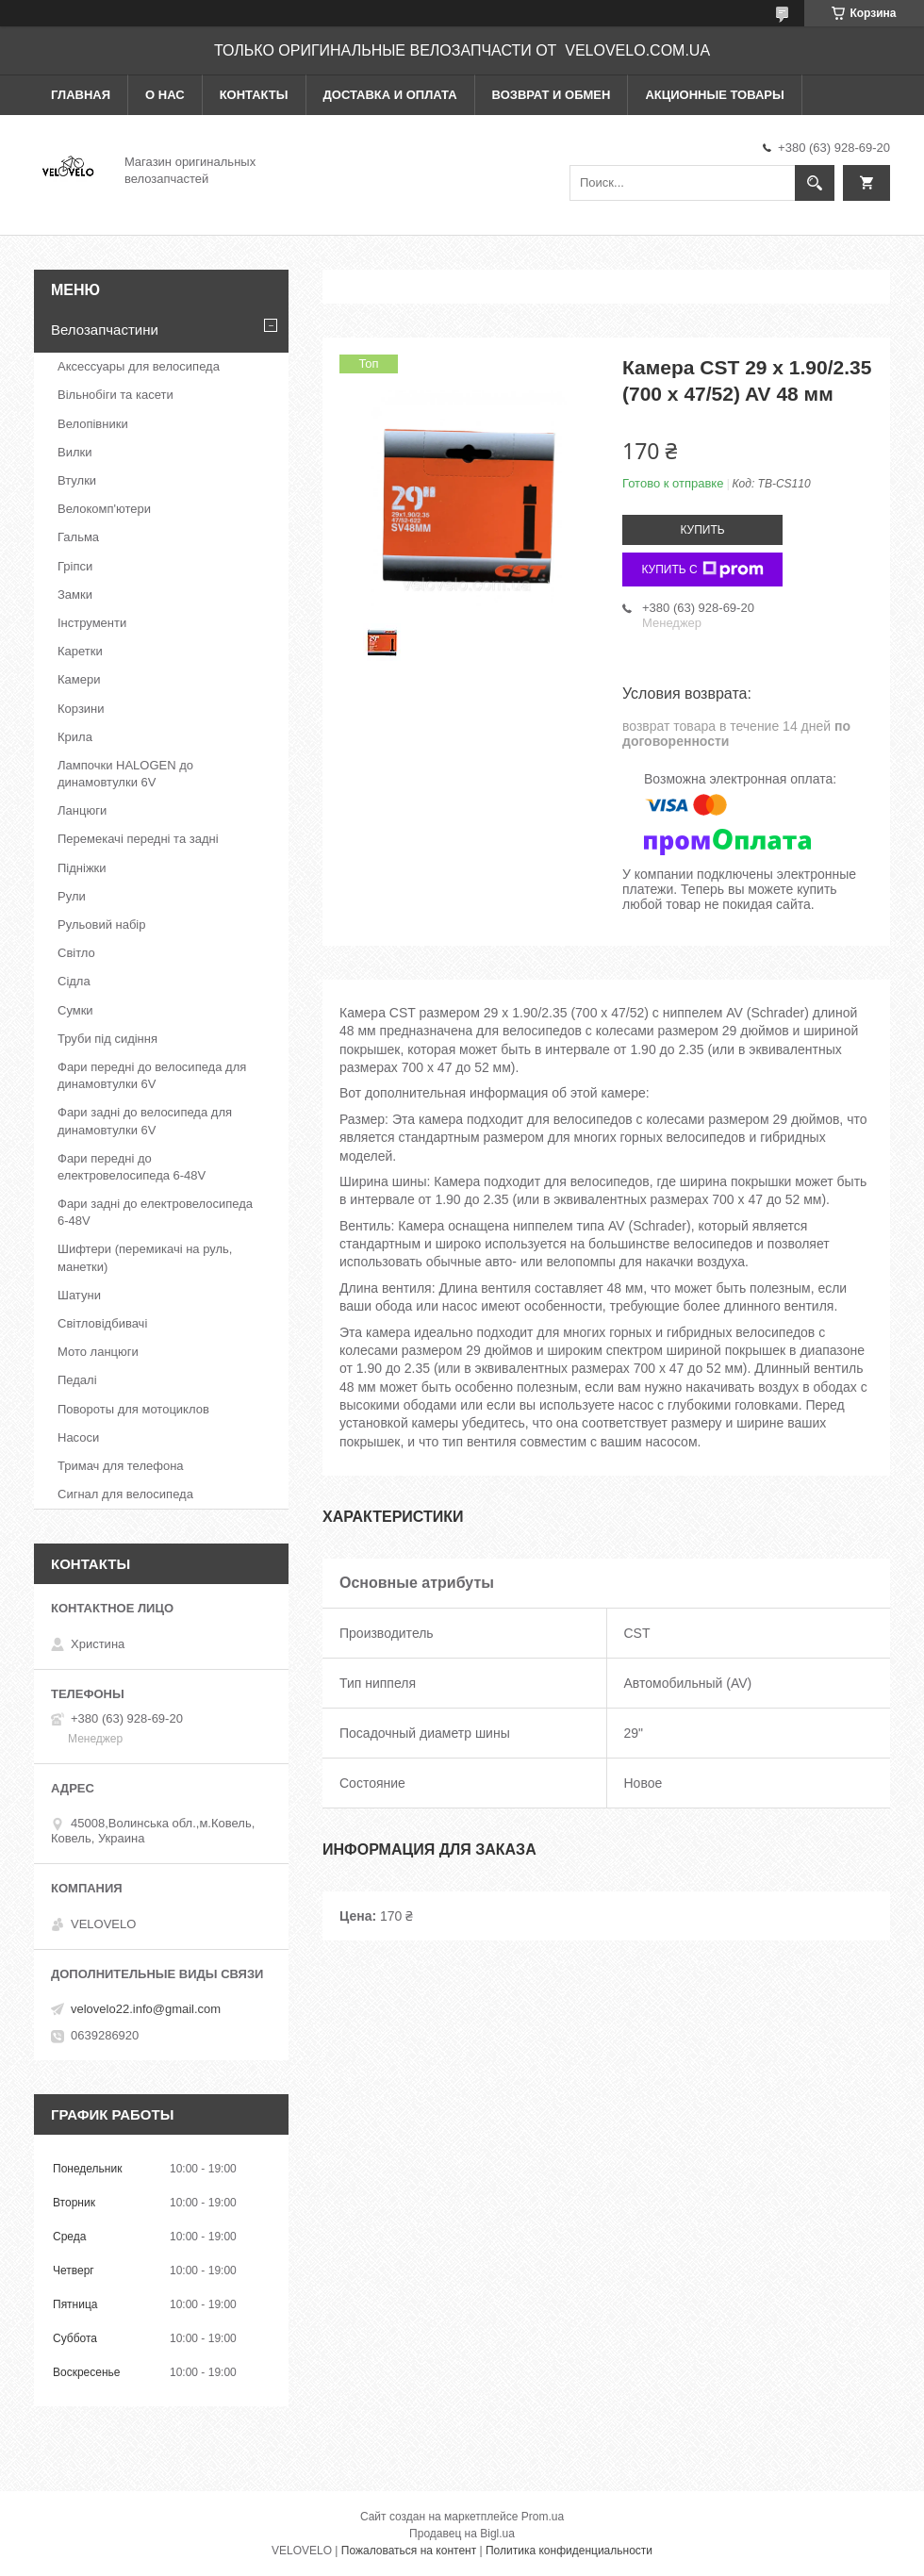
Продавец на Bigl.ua (462, 2533)
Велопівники (93, 424)
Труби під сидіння (107, 1039)
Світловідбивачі (102, 1323)
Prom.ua (542, 2516)
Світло (76, 953)
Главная (80, 95)
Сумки (75, 1010)
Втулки (77, 480)
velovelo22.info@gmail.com (146, 2009)
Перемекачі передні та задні (138, 839)
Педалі (77, 1380)
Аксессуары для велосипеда (139, 366)
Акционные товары (714, 95)
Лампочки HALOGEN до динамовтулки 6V (125, 773)
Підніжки (82, 868)
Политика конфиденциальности (569, 2550)
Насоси (78, 1437)
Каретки (80, 651)
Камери (79, 679)
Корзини (81, 709)
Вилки (74, 452)
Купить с (702, 569)
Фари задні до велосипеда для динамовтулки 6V (145, 1120)
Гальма (78, 537)
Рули (72, 896)
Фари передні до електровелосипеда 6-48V (132, 1166)
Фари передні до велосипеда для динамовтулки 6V (152, 1075)
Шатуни (79, 1295)
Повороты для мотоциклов (133, 1409)
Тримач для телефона (121, 1466)
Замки (75, 594)
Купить (702, 530)
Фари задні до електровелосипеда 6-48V (155, 1212)
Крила (75, 737)
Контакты (254, 95)
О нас (165, 95)
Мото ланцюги (98, 1352)
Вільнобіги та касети (115, 395)
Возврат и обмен (551, 95)
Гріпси (75, 566)
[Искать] (814, 183)
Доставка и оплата (390, 95)
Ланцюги (82, 810)
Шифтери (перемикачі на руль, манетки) (145, 1257)
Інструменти (92, 623)
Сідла (74, 981)
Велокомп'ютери (104, 509)
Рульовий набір (102, 924)
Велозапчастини (104, 330)
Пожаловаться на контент (408, 2550)
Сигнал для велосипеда (125, 1494)
